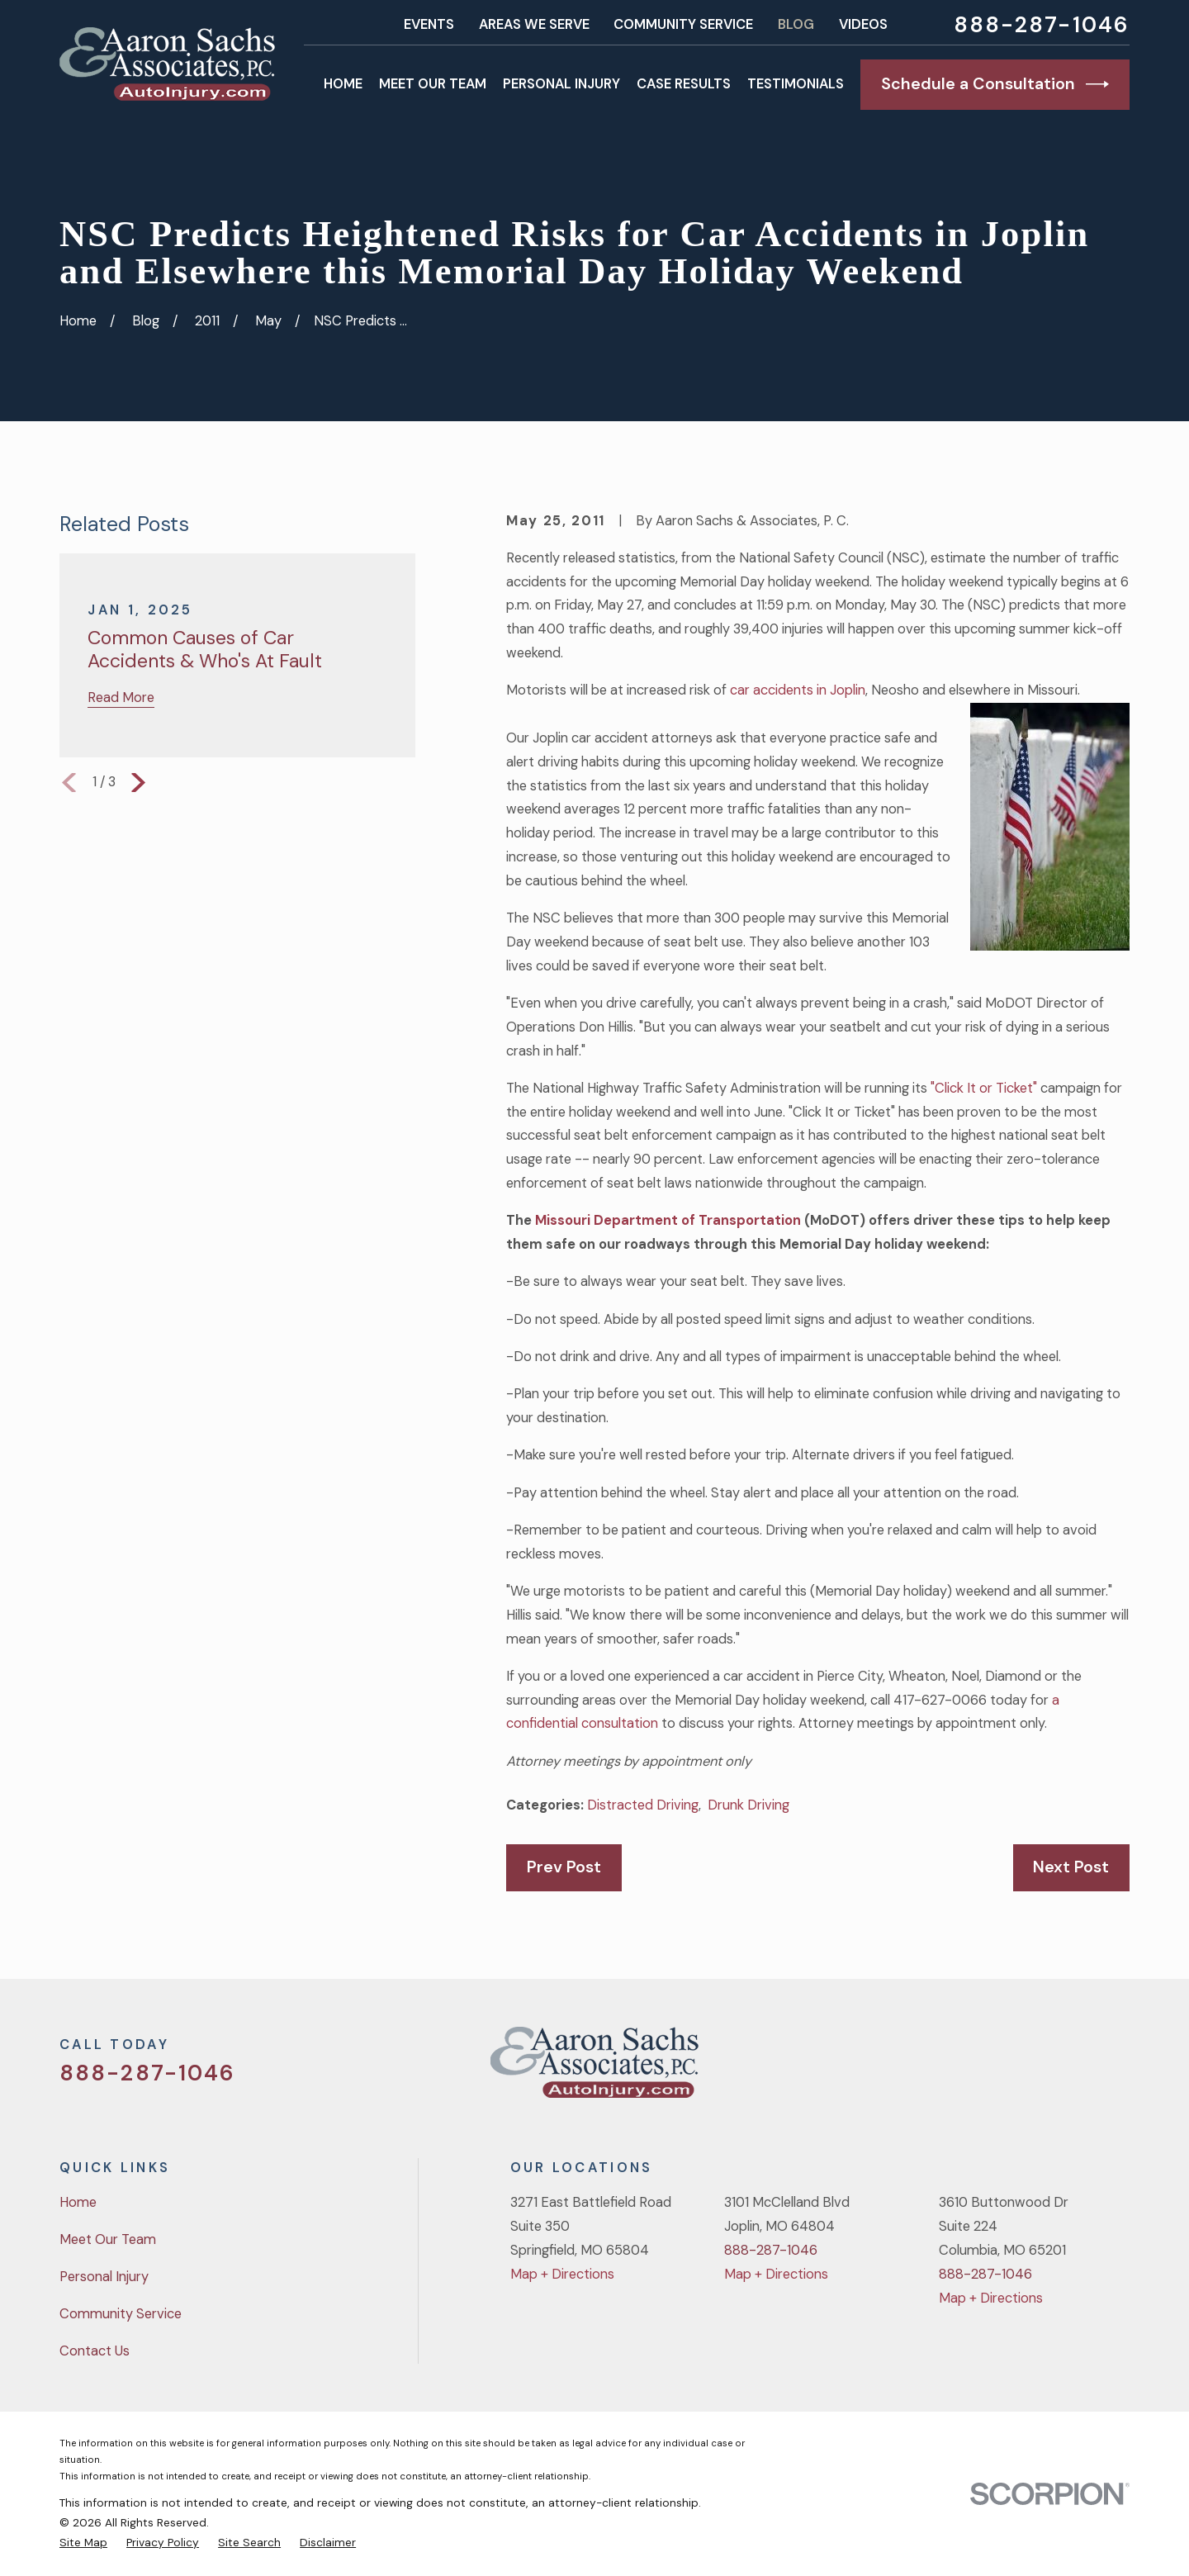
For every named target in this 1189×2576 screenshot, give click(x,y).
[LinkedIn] (1120, 2068)
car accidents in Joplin (797, 690)
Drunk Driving (748, 1805)
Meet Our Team (107, 2239)
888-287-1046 (1042, 25)
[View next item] (138, 782)
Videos (863, 24)
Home (78, 2202)
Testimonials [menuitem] (795, 84)
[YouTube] (1077, 2068)
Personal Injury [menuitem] (561, 84)
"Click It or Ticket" (985, 1088)
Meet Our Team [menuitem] (432, 84)
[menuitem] (83, 2542)
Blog (796, 24)
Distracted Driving (643, 1805)
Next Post (1071, 1866)
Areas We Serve (534, 24)
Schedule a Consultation (995, 84)
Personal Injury (104, 2276)
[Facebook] (1033, 2068)
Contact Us (94, 2351)
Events (429, 24)
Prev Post (564, 1866)
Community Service (683, 24)
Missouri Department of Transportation (668, 1220)
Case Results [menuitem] (684, 84)
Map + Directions (562, 2274)
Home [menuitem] (343, 84)
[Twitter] (990, 2068)
